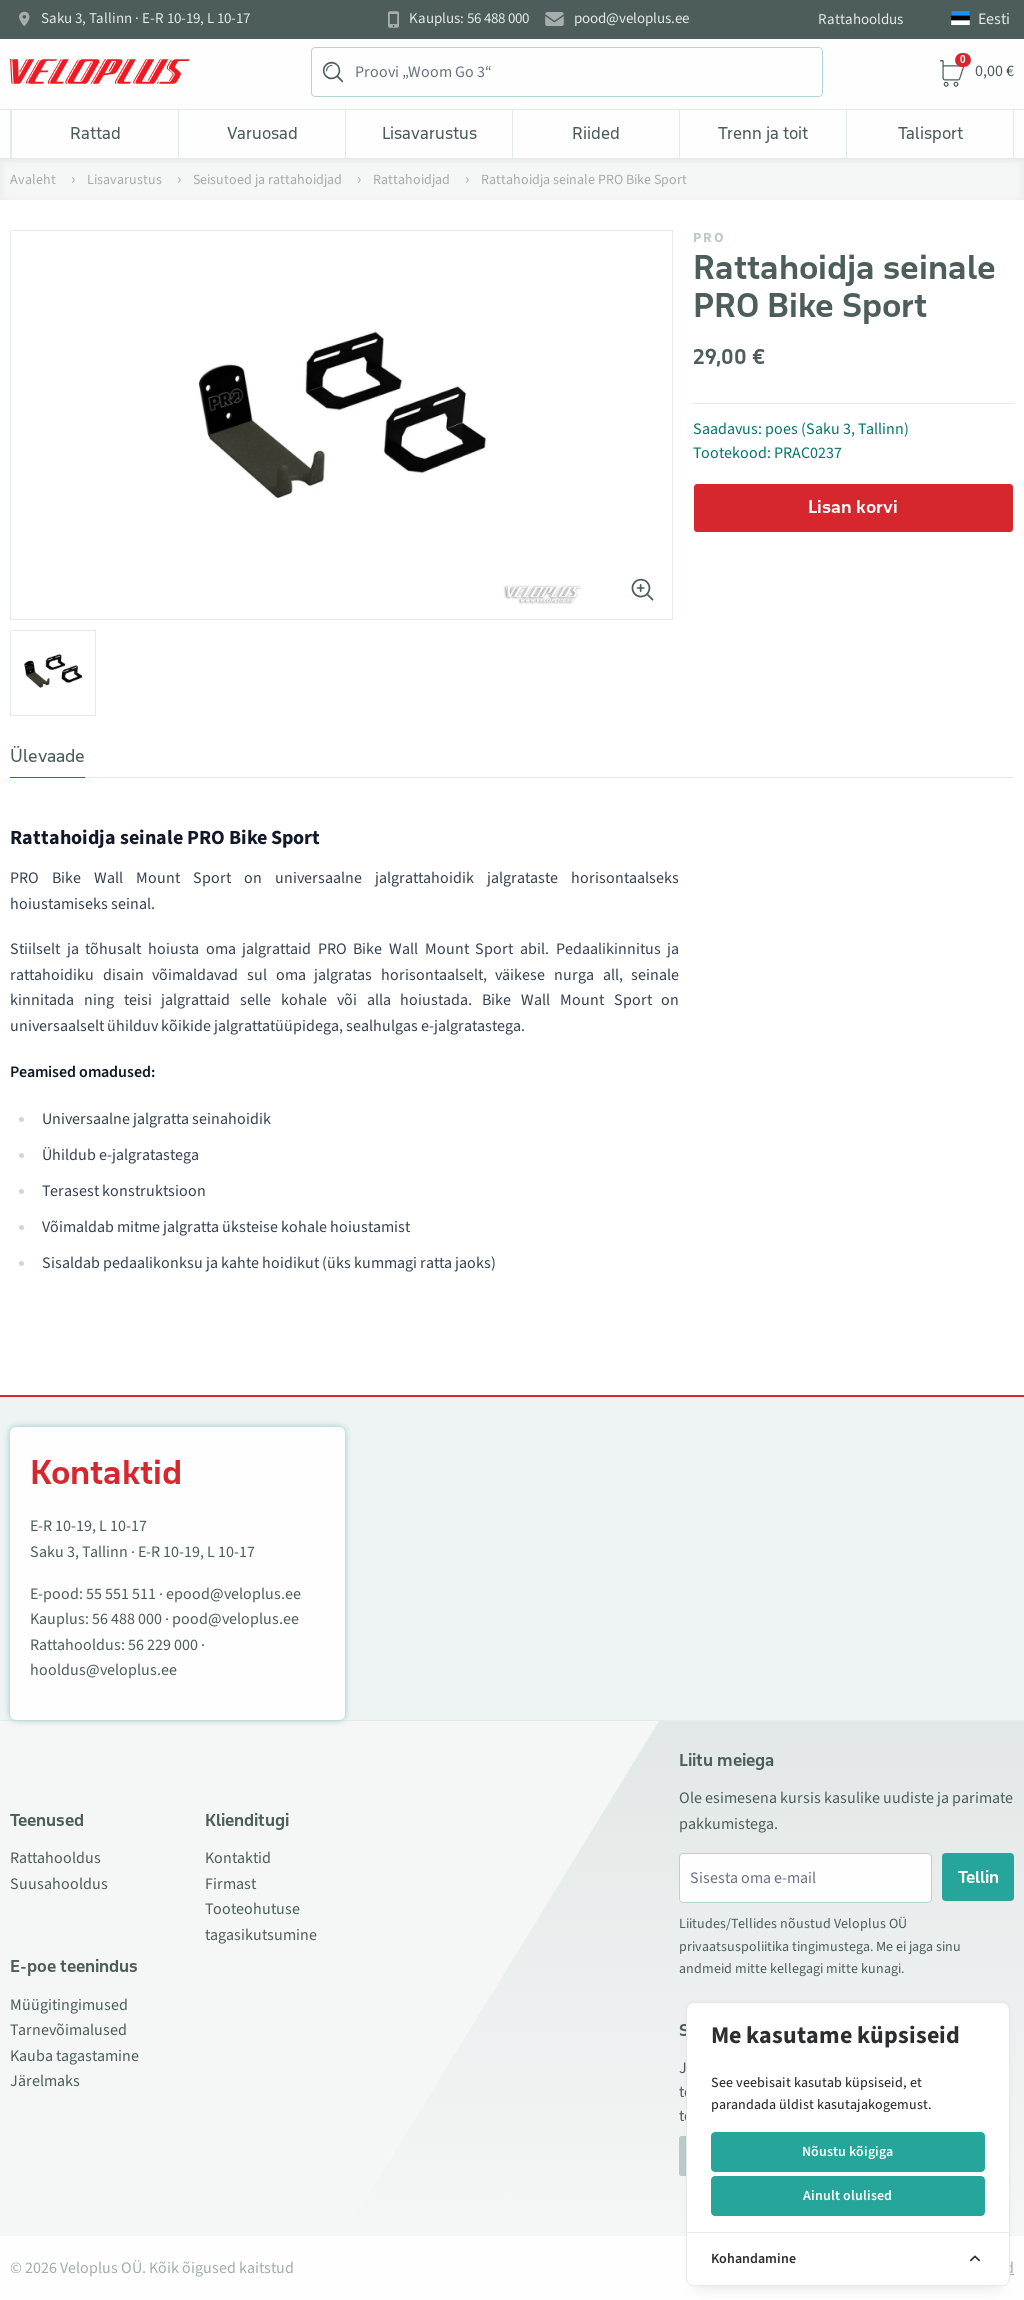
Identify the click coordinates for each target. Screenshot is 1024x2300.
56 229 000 (163, 1645)
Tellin (978, 1877)
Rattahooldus (860, 19)
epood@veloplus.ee (233, 1594)
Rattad (95, 133)
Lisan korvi (853, 507)
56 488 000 (127, 1619)
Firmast (230, 1884)
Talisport (930, 133)
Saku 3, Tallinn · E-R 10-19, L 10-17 (145, 19)
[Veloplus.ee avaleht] (100, 72)
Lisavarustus (429, 133)
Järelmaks (45, 2081)
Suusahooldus (59, 1884)
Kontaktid (238, 1858)
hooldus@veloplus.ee (103, 1670)
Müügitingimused (69, 2005)
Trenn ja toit (763, 133)
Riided (596, 133)
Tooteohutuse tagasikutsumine (261, 1922)
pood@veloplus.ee (631, 19)
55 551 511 (121, 1594)
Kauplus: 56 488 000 (469, 19)
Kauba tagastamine (74, 2056)
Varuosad (262, 133)
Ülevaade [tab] (47, 756)
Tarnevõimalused (68, 2030)
